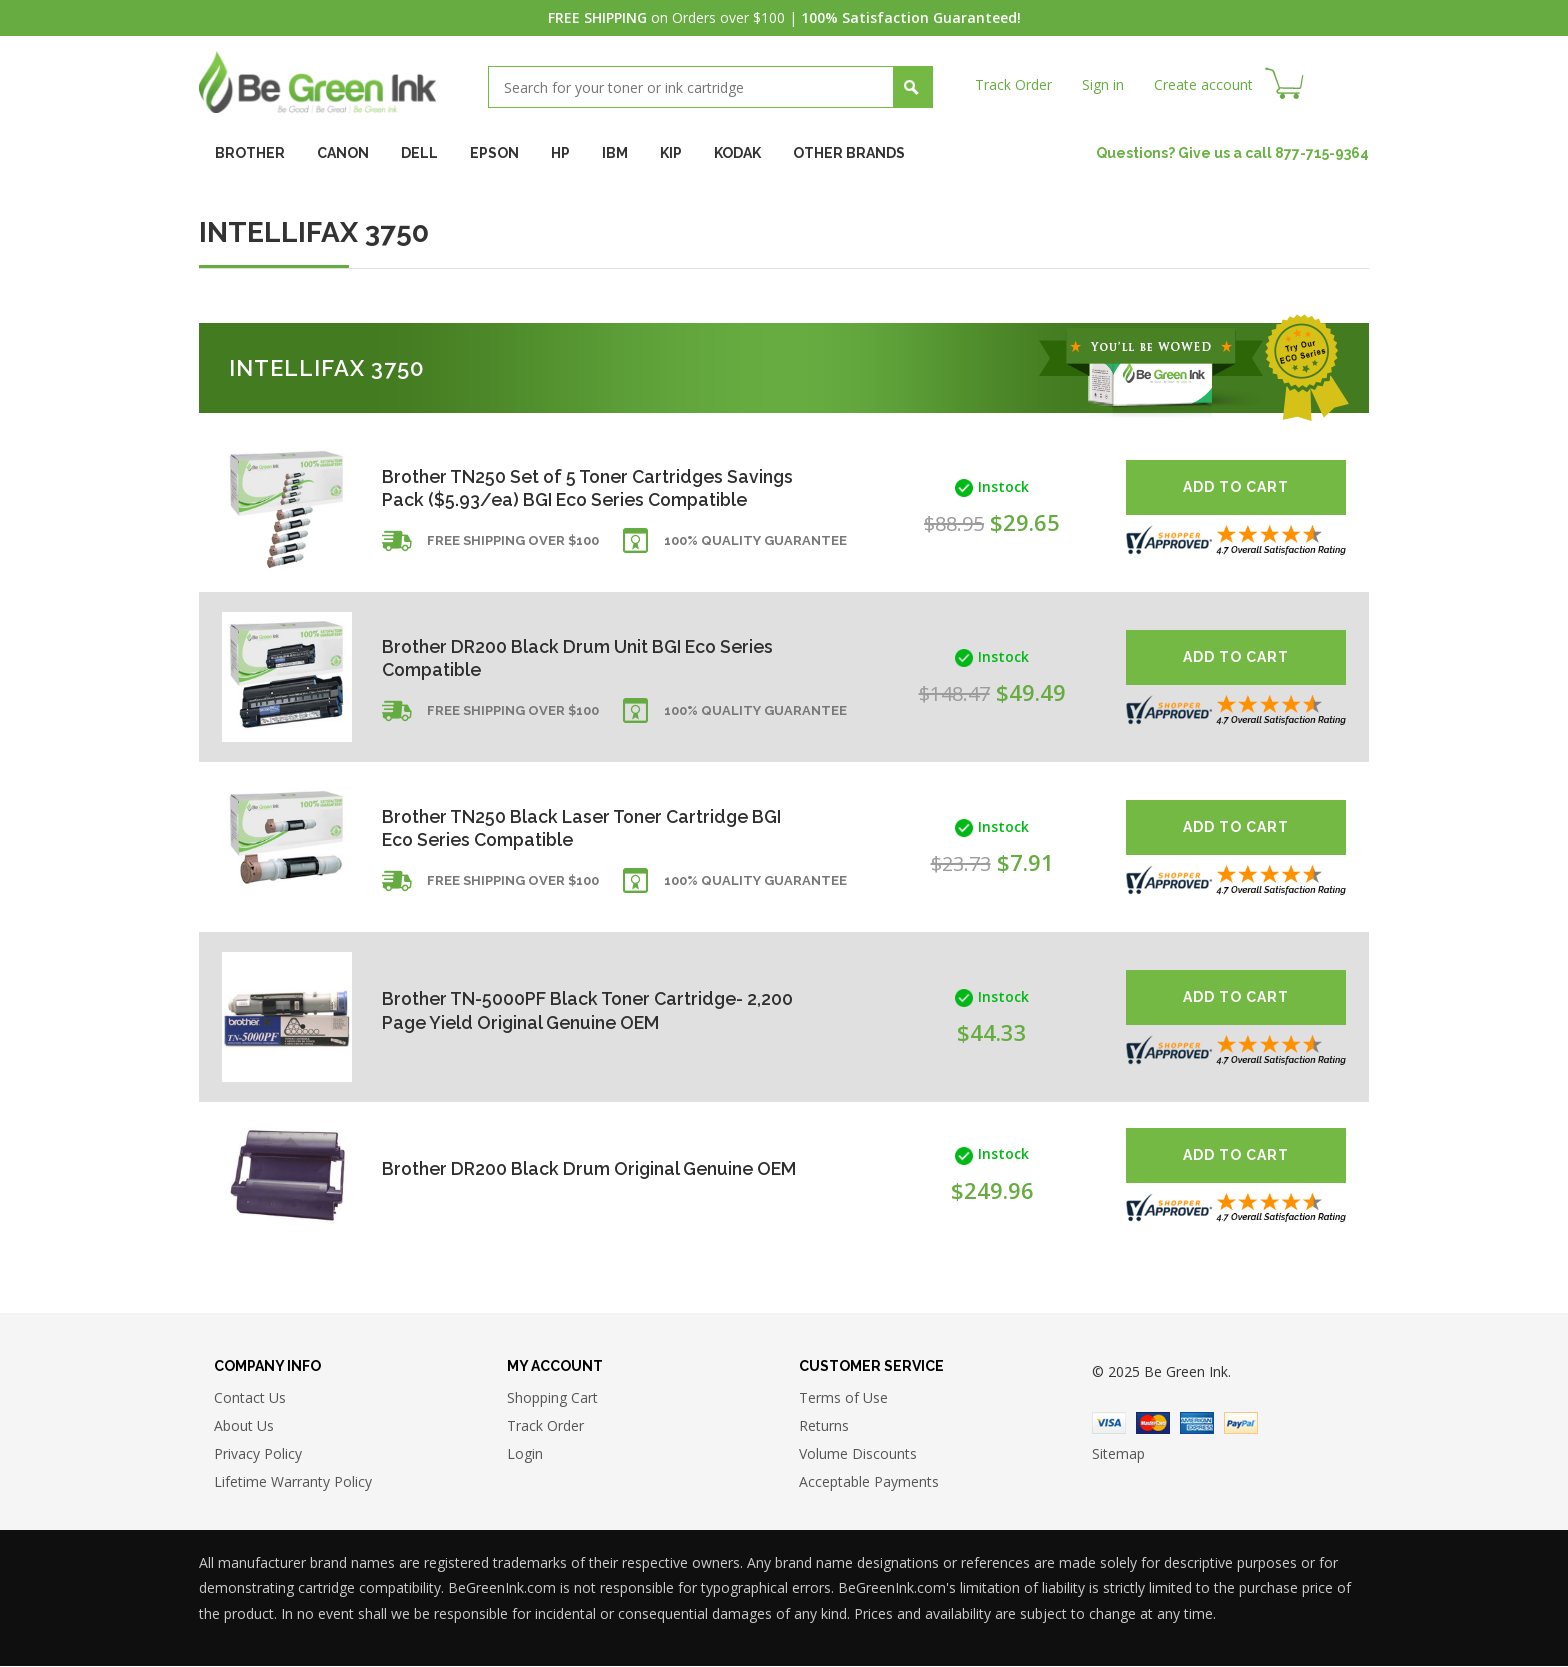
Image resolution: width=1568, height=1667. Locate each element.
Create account (1203, 84)
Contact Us (250, 1398)
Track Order (1013, 84)
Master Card (1153, 1424)
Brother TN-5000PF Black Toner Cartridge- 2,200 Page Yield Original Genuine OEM (567, 1010)
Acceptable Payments (869, 1482)
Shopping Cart (552, 1398)
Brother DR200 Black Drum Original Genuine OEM (571, 1167)
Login (525, 1454)
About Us (244, 1426)
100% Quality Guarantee (755, 554)
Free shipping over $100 (513, 554)
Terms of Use (843, 1398)
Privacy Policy (258, 1454)
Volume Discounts (858, 1454)
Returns (824, 1426)
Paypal (1241, 1424)
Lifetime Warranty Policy (293, 1482)
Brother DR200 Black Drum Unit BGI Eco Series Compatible (581, 657)
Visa (1109, 1424)
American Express (1197, 1424)
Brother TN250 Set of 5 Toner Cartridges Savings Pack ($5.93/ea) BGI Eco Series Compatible (558, 487)
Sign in (1103, 84)
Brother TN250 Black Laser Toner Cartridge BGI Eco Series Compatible (587, 827)
